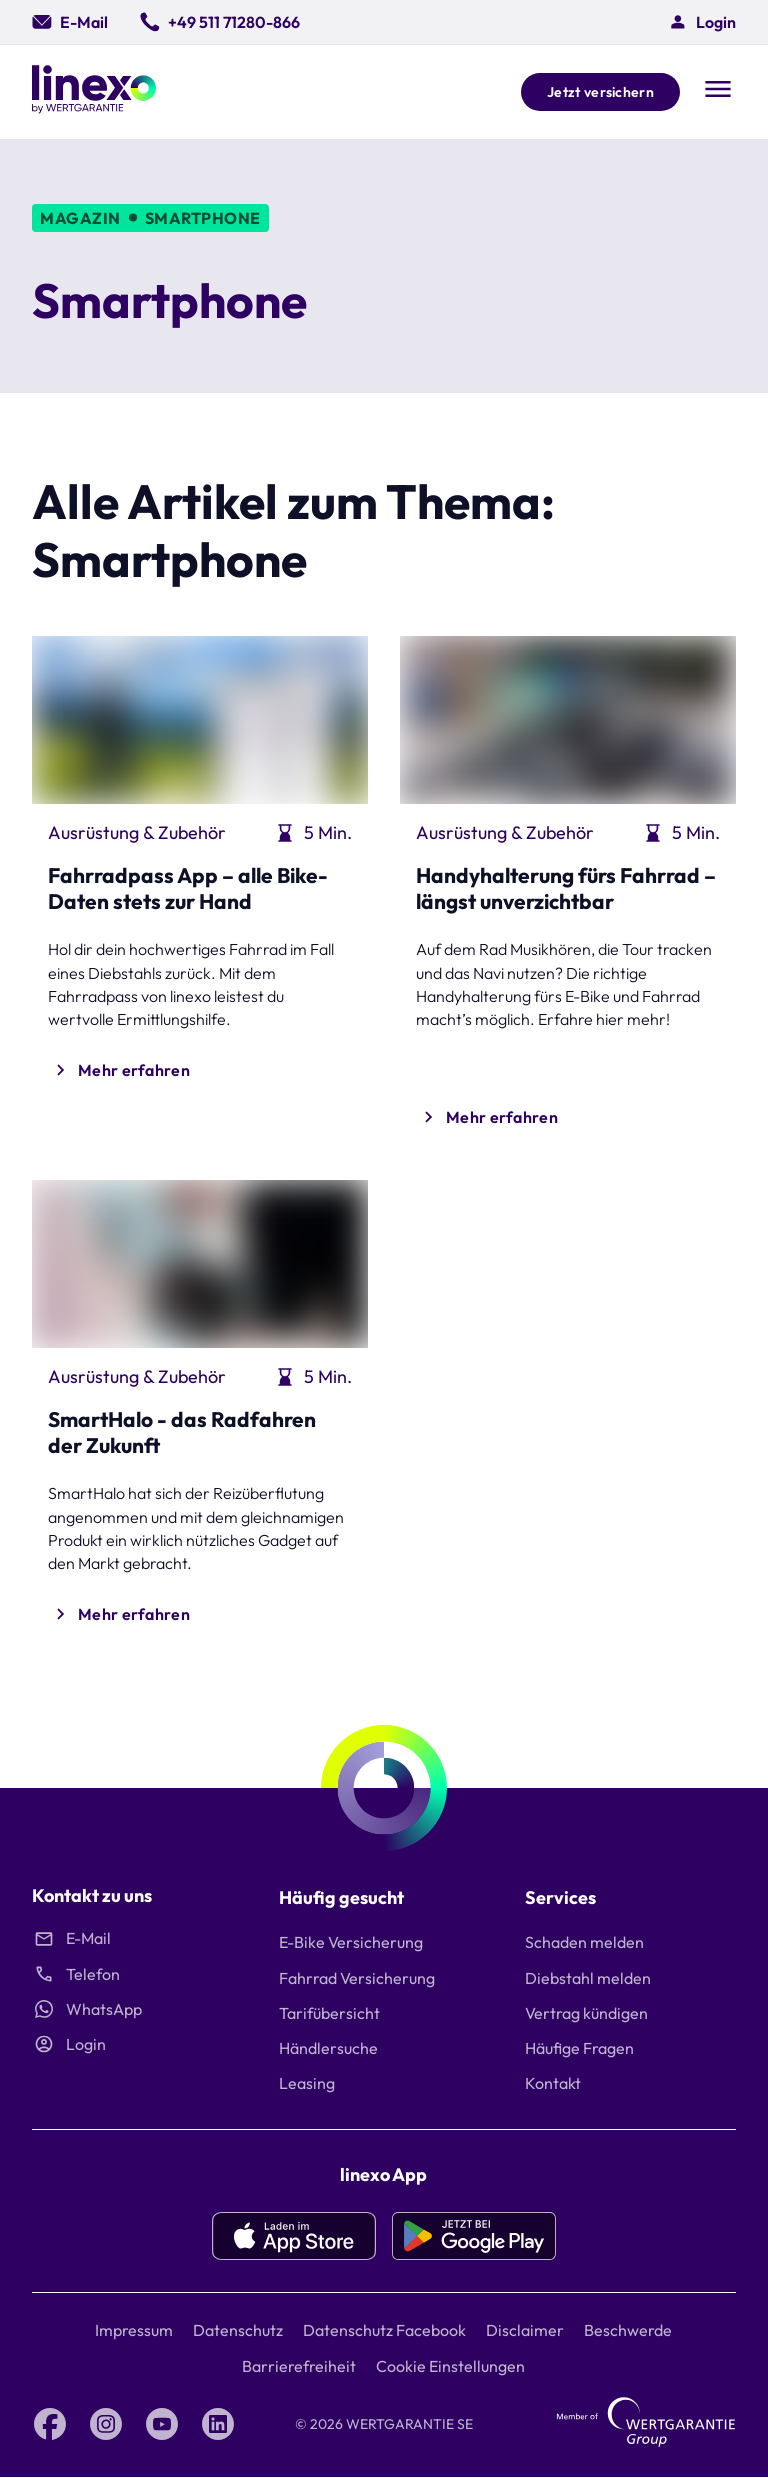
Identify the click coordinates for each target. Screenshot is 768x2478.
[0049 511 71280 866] (220, 22)
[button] (702, 22)
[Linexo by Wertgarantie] (94, 92)
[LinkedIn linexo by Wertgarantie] (218, 2424)
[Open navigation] (718, 91)
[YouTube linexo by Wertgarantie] (162, 2424)
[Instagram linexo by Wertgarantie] (106, 2424)
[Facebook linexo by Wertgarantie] (50, 2424)
